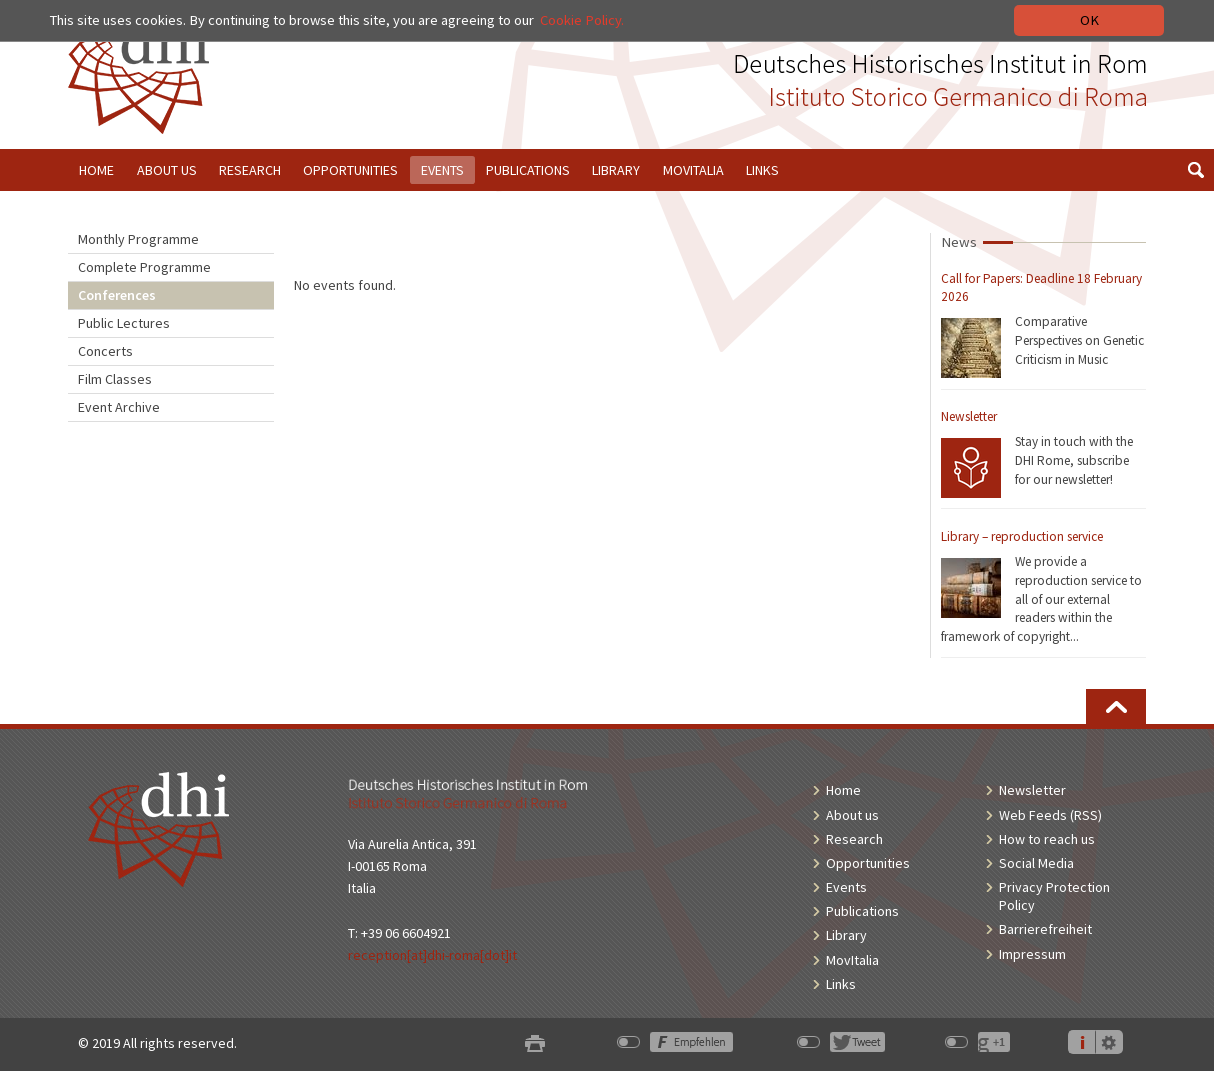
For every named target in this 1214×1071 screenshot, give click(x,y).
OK (1089, 20)
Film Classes (115, 379)
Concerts (105, 351)
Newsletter (969, 416)
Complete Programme (144, 267)
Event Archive (119, 407)
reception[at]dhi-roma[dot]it (432, 955)
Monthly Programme (138, 239)
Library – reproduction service (1022, 536)
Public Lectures (124, 323)
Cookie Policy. (582, 20)
